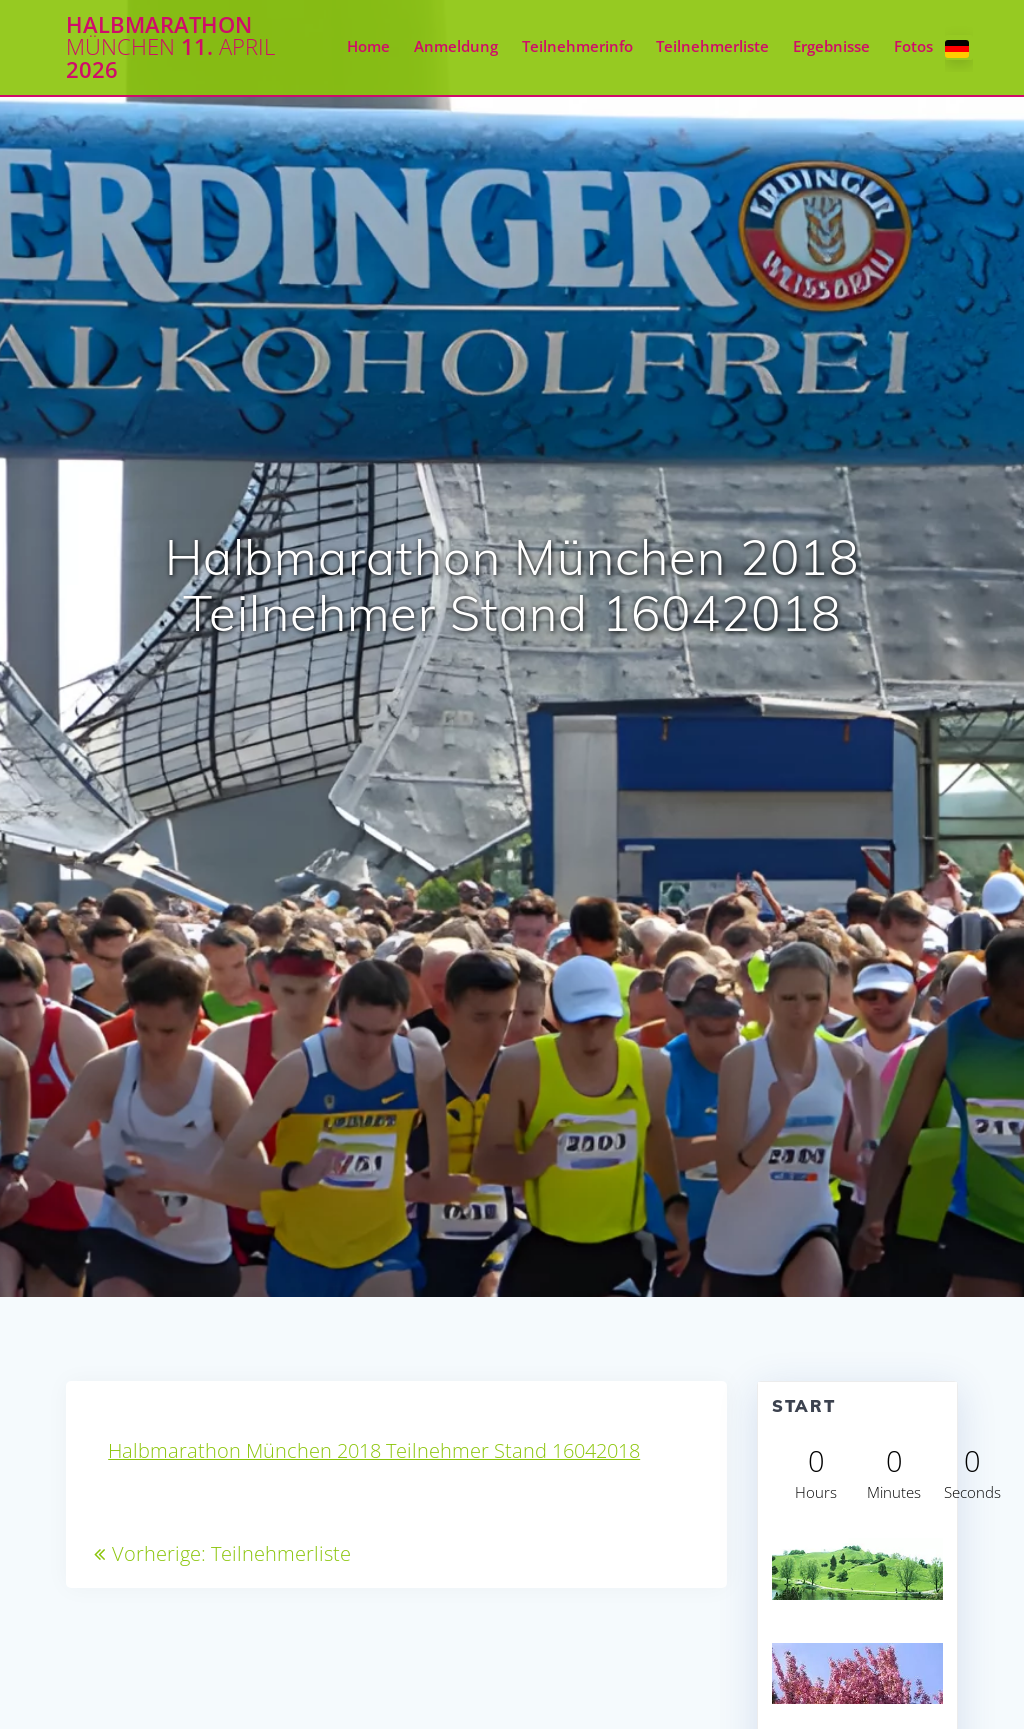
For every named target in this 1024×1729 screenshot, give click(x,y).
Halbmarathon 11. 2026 (170, 47)
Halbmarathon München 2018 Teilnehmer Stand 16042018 (374, 1450)
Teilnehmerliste (712, 46)
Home (368, 46)
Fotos (913, 46)
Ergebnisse (831, 46)
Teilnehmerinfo (577, 46)
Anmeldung (456, 46)
